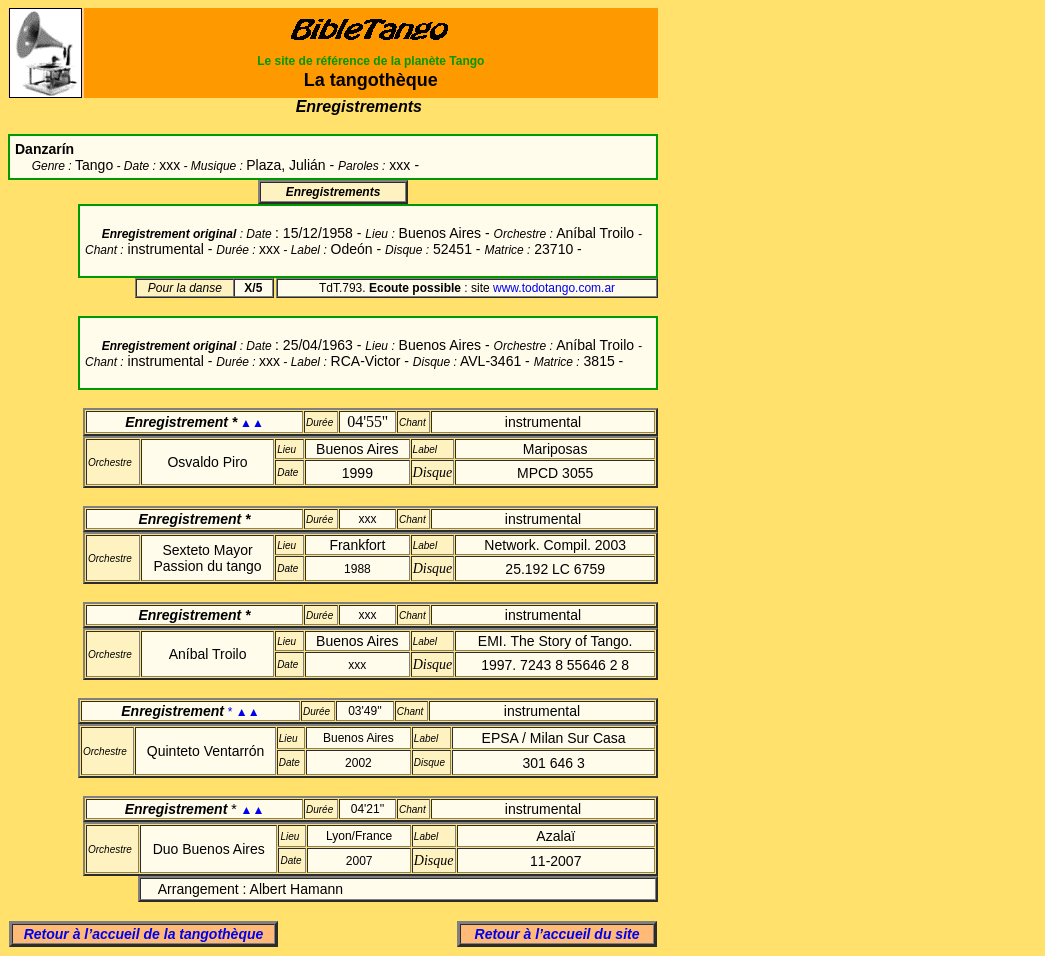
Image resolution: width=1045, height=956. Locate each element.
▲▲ (252, 423)
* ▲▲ (244, 712)
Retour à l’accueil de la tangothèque (144, 934)
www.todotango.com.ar (554, 288)
